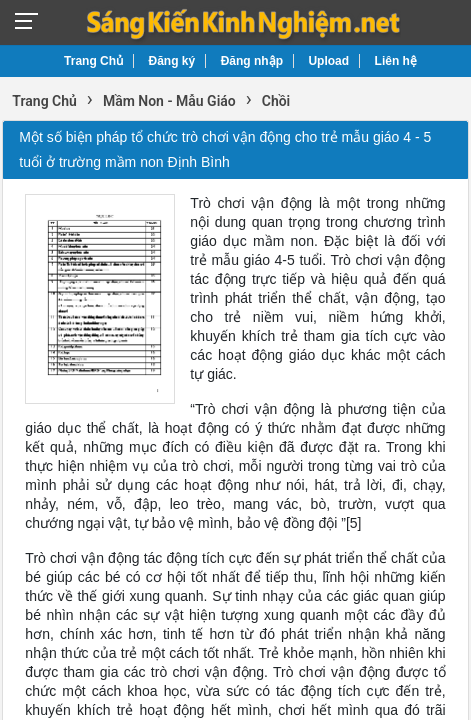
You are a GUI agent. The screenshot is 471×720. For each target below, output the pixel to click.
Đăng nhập (252, 61)
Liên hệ (396, 61)
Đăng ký (172, 61)
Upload (328, 61)
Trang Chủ (93, 61)
